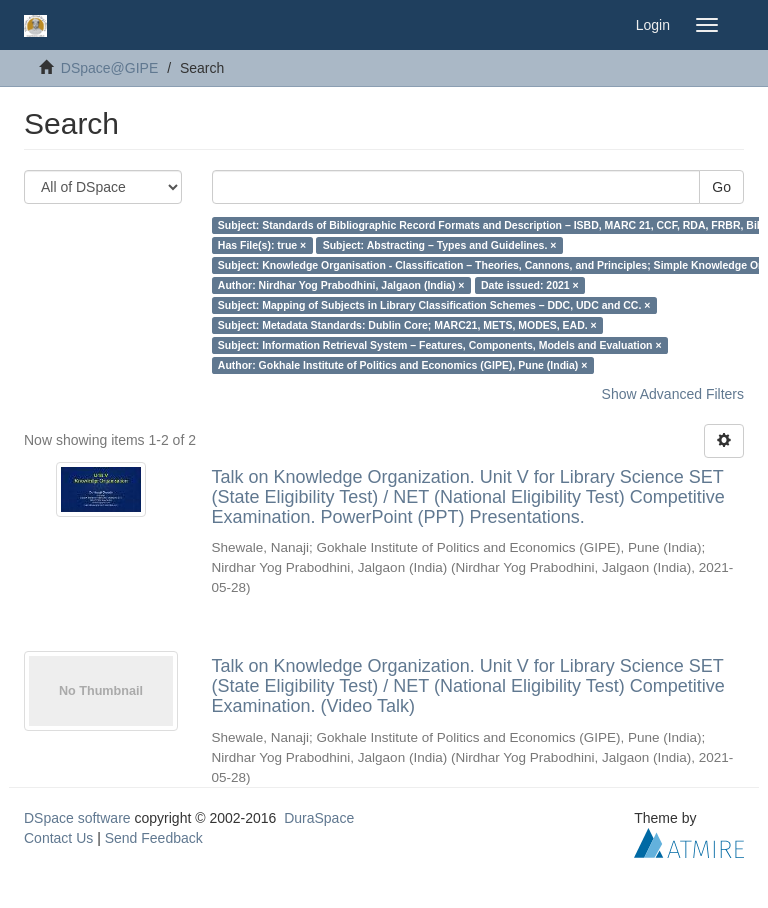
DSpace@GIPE (109, 68)
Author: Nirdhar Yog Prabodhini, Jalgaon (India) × (341, 285)
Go (721, 187)
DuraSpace (319, 818)
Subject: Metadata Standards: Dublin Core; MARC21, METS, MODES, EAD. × (407, 325)
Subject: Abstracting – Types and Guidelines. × (440, 245)
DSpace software (77, 818)
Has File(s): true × (262, 245)
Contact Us (58, 838)
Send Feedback (154, 838)
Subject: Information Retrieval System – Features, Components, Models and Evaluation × (440, 345)
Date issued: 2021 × (530, 285)
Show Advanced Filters (673, 394)
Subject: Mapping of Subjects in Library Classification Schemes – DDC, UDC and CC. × (434, 305)
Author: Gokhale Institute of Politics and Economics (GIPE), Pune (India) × (403, 365)
